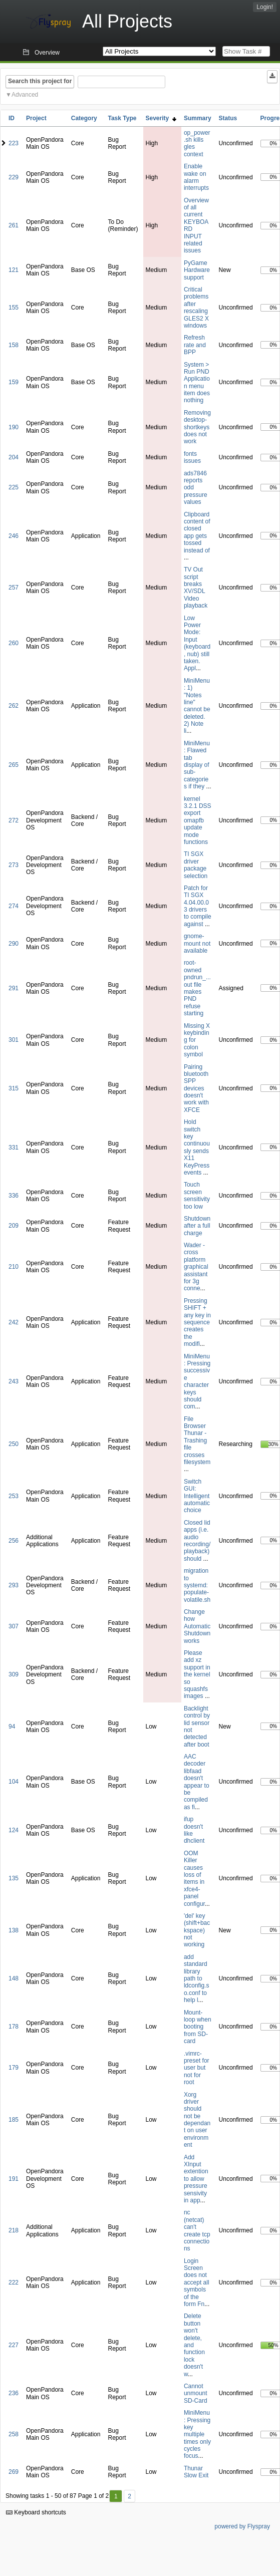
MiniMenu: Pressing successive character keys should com (197, 1381)
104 (14, 1781)
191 (14, 2178)
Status (228, 118)
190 (14, 427)
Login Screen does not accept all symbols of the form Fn (196, 2282)
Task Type (122, 118)
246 (14, 535)
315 (14, 1088)
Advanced (25, 94)
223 (14, 143)
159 (14, 382)
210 (14, 1266)
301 (14, 1039)
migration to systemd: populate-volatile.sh (197, 1585)
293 (14, 1585)
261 (14, 225)
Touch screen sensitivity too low (197, 1195)
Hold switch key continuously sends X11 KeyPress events (197, 1147)
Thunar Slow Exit (196, 2472)
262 (14, 705)
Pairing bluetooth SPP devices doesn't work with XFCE (196, 1088)
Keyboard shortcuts (36, 2512)
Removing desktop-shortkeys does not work (197, 427)
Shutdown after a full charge (197, 1226)
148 (14, 1978)
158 (14, 345)
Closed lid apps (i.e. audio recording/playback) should (197, 1540)
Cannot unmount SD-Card (195, 2393)
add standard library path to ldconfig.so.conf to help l (196, 1978)
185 (14, 2119)
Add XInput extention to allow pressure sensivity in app (196, 2179)
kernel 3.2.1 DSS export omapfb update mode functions (197, 820)
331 (14, 1147)
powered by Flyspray (242, 2526)
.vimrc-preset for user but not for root (196, 2068)
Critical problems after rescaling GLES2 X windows (196, 307)
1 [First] (116, 2496)
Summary (197, 118)
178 (14, 2026)
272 (14, 820)
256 (14, 1540)
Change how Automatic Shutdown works (197, 1626)
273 (14, 865)
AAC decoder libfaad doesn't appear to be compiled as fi (196, 1782)
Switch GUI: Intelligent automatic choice (197, 1496)
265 (14, 764)
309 (14, 1674)
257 (14, 587)
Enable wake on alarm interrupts (196, 177)
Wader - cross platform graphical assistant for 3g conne (196, 1267)
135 (14, 1878)
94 (12, 1726)
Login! (264, 7)
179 (14, 2067)
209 (14, 1225)
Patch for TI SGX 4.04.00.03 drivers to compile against (197, 906)
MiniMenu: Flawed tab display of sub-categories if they (197, 765)
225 (14, 487)
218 (14, 2230)
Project (36, 118)
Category (84, 118)
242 (14, 1322)
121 (14, 269)
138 (14, 1930)
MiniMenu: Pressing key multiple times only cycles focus (197, 2434)
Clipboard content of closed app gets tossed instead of (197, 532)
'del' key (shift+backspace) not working (197, 1930)
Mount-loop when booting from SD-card (197, 2027)
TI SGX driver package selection (195, 864)
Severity (161, 118)
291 (14, 988)
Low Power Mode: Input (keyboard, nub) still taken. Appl (197, 643)
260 (14, 643)
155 (14, 307)
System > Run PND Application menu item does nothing (197, 382)
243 (14, 1381)
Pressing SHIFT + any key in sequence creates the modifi (197, 1322)
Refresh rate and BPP (195, 345)
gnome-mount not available (197, 943)
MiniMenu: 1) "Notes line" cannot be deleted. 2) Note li (197, 706)
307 (14, 1626)
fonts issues (192, 457)
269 (14, 2471)
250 (14, 1444)
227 (14, 2345)
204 (14, 457)
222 (14, 2282)
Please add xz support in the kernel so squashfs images (197, 1674)
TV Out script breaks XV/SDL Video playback (195, 587)
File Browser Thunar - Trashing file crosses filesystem (197, 1440)
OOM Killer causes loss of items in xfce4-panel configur (194, 1878)
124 (14, 1830)
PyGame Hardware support (197, 270)
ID (12, 118)
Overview (47, 52)
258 (14, 2434)
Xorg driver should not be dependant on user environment (197, 2120)
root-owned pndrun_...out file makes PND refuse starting (197, 988)
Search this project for (40, 81)
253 (14, 1496)
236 (14, 2393)
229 (14, 177)
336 (14, 1195)
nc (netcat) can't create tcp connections (197, 2230)
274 (14, 906)
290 (14, 943)
